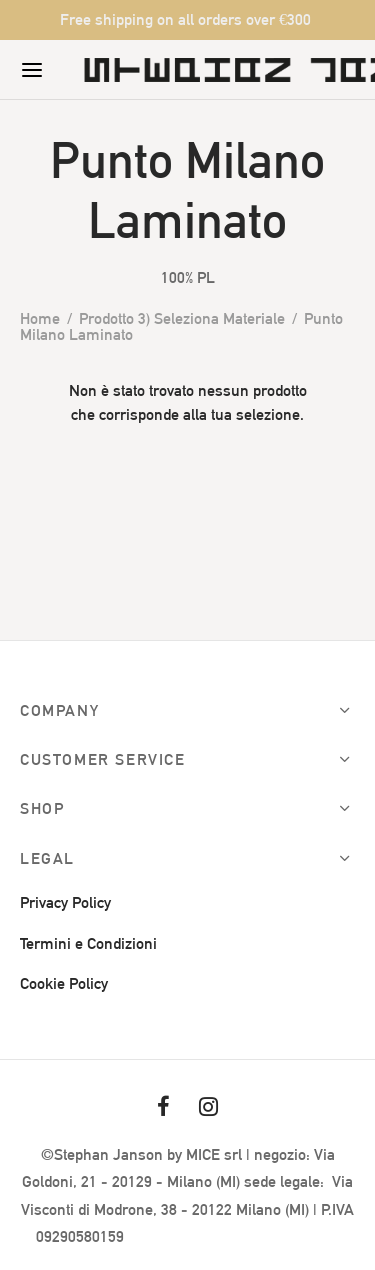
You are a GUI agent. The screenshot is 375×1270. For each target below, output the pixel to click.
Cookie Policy (64, 983)
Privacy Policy (65, 902)
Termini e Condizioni (88, 943)
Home (40, 318)
